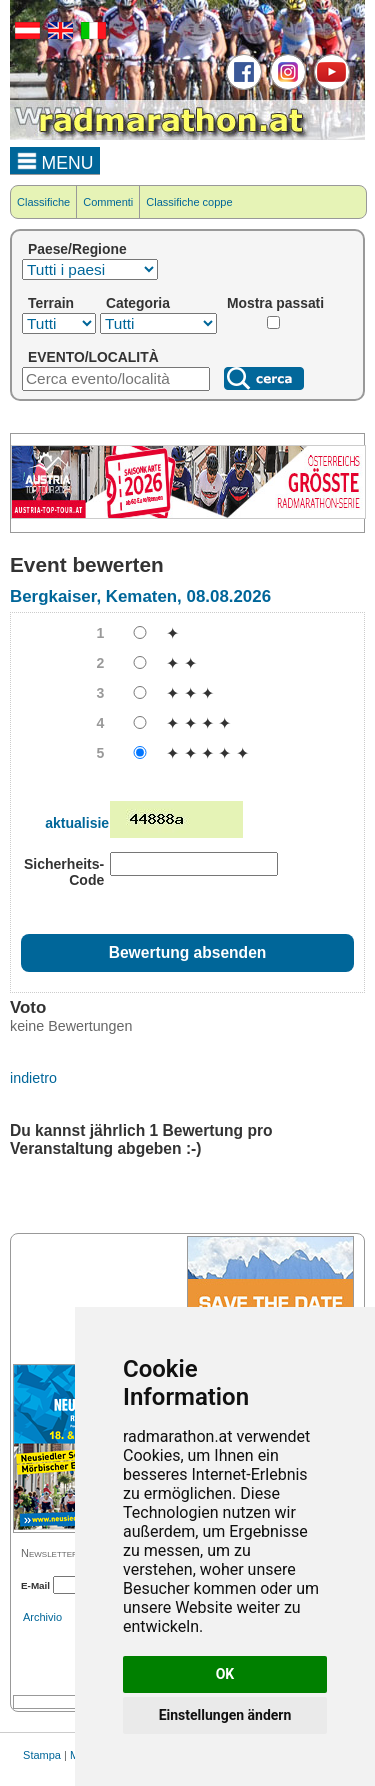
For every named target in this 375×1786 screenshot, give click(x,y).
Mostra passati (275, 303)
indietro (33, 1078)
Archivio (42, 1617)
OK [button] (225, 1674)
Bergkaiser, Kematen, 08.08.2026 (140, 596)
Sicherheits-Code (64, 872)
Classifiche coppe (189, 202)
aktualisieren (88, 823)
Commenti (108, 202)
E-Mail (35, 1585)
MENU (55, 160)
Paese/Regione (77, 249)
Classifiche (43, 202)
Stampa (42, 1755)
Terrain (51, 303)
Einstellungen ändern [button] (225, 1715)
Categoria (138, 303)
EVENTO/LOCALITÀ (93, 357)
